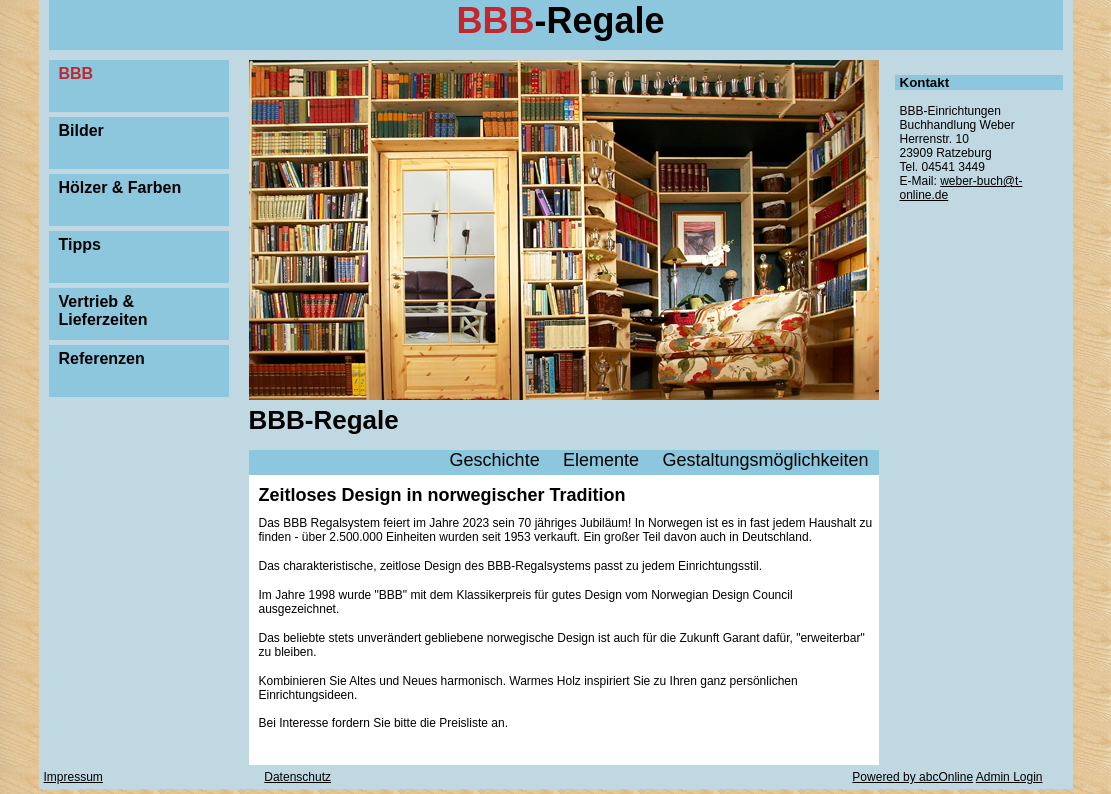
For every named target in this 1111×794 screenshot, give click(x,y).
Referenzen (102, 358)
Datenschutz (297, 777)
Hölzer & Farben (120, 187)
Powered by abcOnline (912, 777)
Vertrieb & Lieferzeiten (103, 310)
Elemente (601, 460)
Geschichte (495, 460)
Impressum (73, 777)
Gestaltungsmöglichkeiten (765, 460)
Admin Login (1009, 777)
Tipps (80, 244)
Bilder (81, 130)
